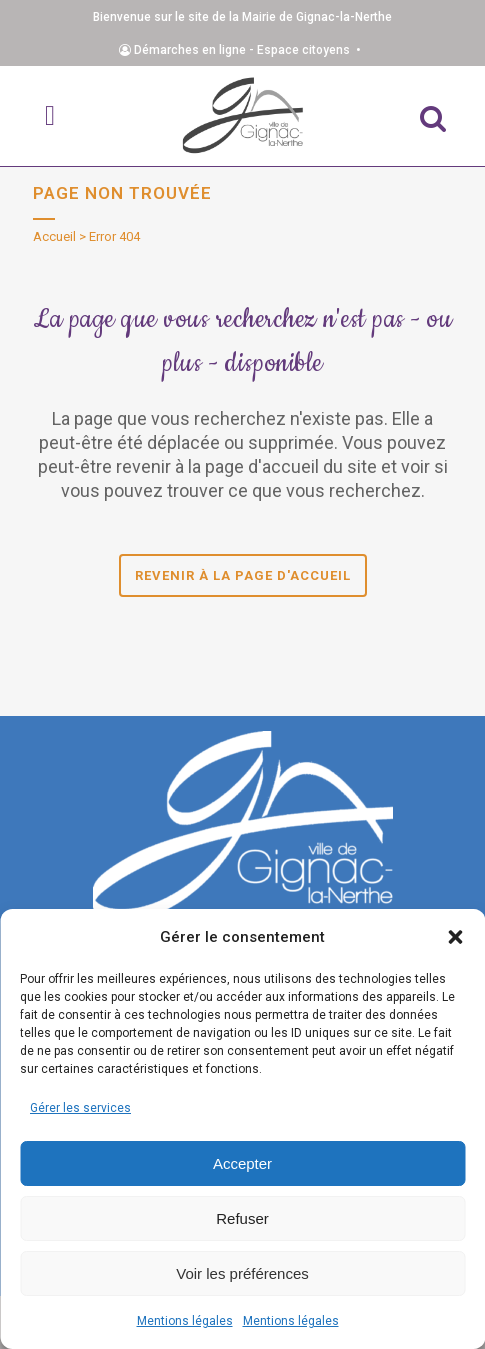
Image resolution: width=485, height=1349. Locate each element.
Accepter (242, 1163)
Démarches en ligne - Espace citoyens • (243, 50)
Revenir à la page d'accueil (243, 575)
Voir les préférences (242, 1273)
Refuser (242, 1218)
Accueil (54, 236)
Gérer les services (80, 1108)
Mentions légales (185, 1321)
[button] (455, 937)
